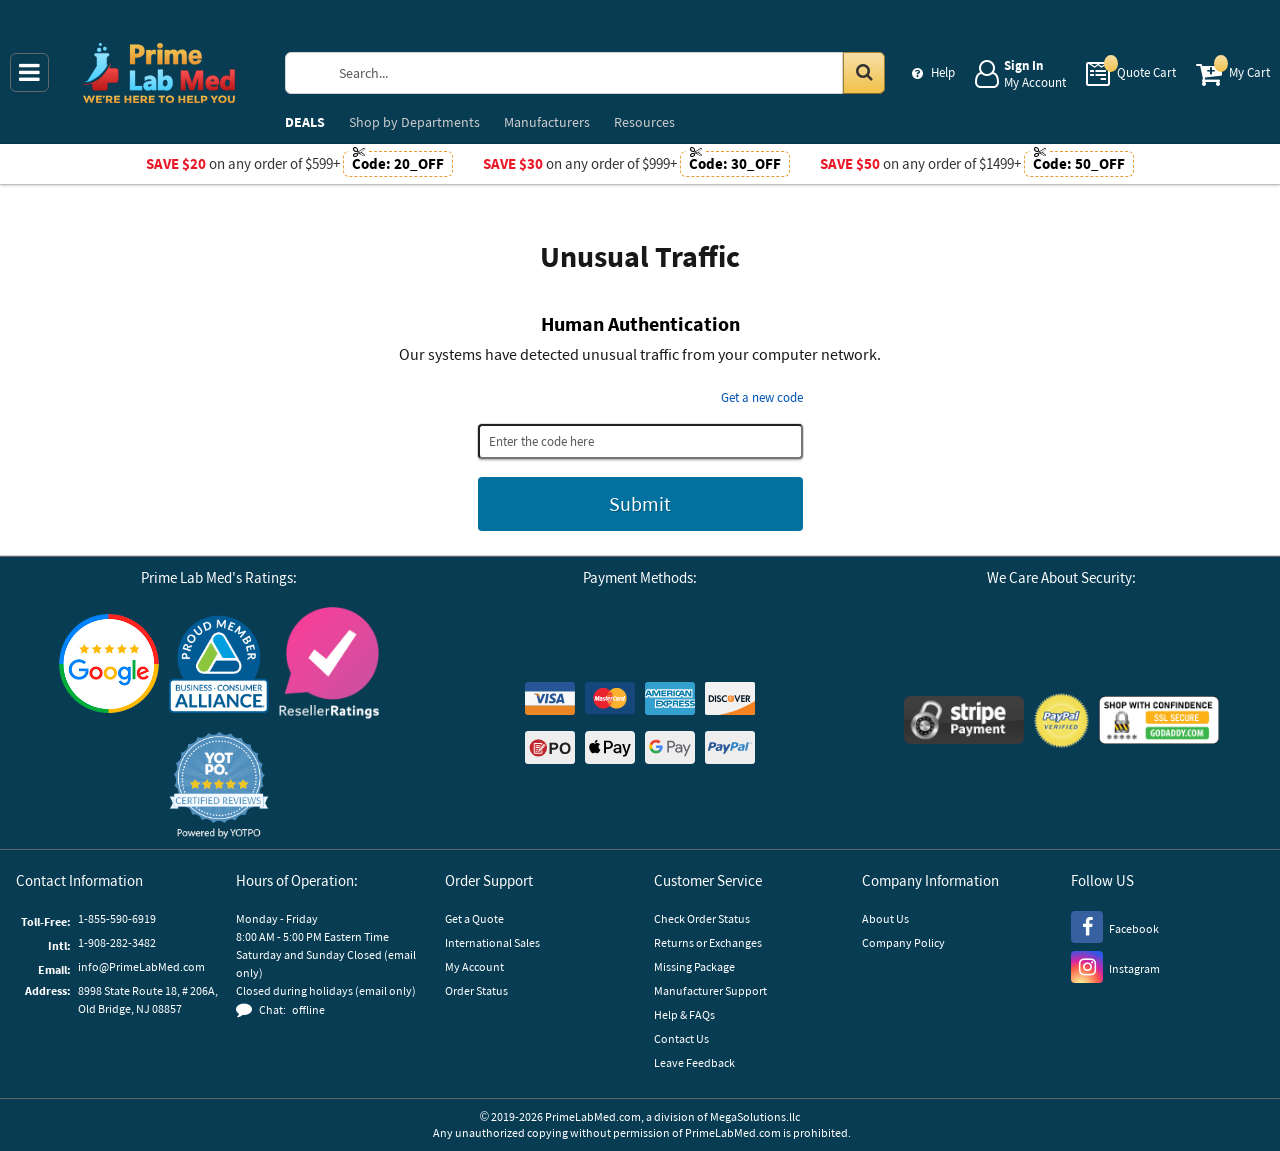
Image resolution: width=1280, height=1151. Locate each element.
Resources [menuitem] (644, 122)
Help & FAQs (684, 1014)
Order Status (476, 990)
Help (943, 72)
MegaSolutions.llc (755, 1116)
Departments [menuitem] (414, 122)
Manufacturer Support (710, 990)
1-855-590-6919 (117, 918)
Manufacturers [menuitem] (547, 122)
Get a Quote (474, 918)
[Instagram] (1115, 966)
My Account (474, 966)
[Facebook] (1115, 926)
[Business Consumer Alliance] (219, 665)
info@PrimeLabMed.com (141, 966)
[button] (219, 785)
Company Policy (903, 942)
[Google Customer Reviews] (109, 666)
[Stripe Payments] (964, 722)
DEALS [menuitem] (305, 122)
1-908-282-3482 (117, 942)
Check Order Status (702, 918)
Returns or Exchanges (708, 942)
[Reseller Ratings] (329, 665)
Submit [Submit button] (640, 503)
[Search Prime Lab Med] (604, 73)
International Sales (492, 942)
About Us (885, 918)
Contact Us (681, 1038)
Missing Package (694, 966)
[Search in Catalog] (864, 73)
